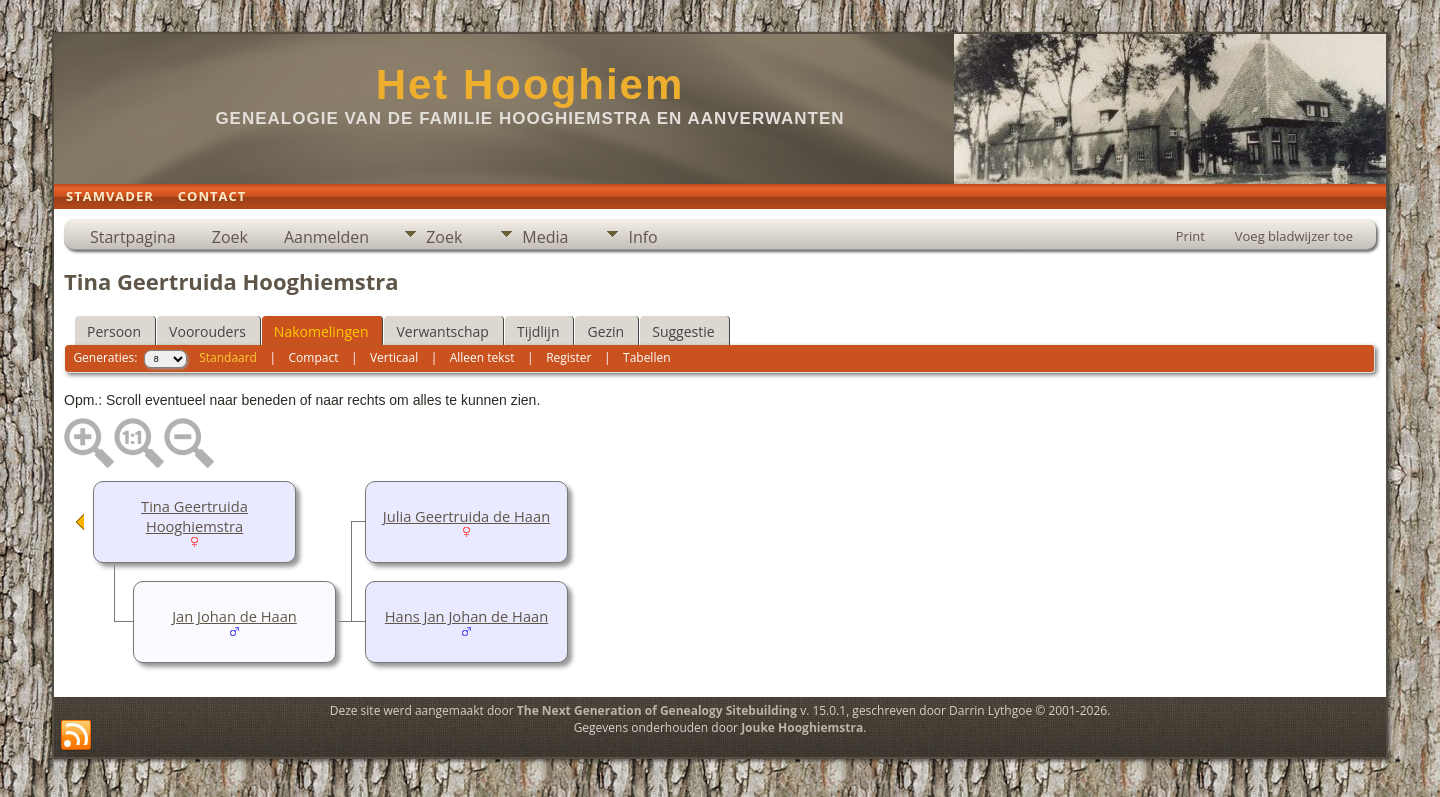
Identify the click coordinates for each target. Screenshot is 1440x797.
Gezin (605, 331)
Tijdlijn (538, 331)
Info (642, 237)
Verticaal (394, 357)
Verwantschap (442, 331)
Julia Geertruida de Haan (466, 516)
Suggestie (683, 331)
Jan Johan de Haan (234, 616)
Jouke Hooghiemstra (802, 727)
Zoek (230, 237)
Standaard (228, 357)
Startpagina (133, 237)
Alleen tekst (482, 357)
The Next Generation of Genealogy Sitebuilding (657, 710)
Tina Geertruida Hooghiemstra (194, 516)
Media (545, 237)
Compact (314, 357)
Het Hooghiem (530, 84)
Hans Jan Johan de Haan (466, 616)
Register (568, 357)
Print (1190, 236)
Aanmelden (326, 237)
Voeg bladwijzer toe (1294, 236)
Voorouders (207, 331)
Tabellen (647, 357)
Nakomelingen (321, 331)
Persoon (114, 331)
